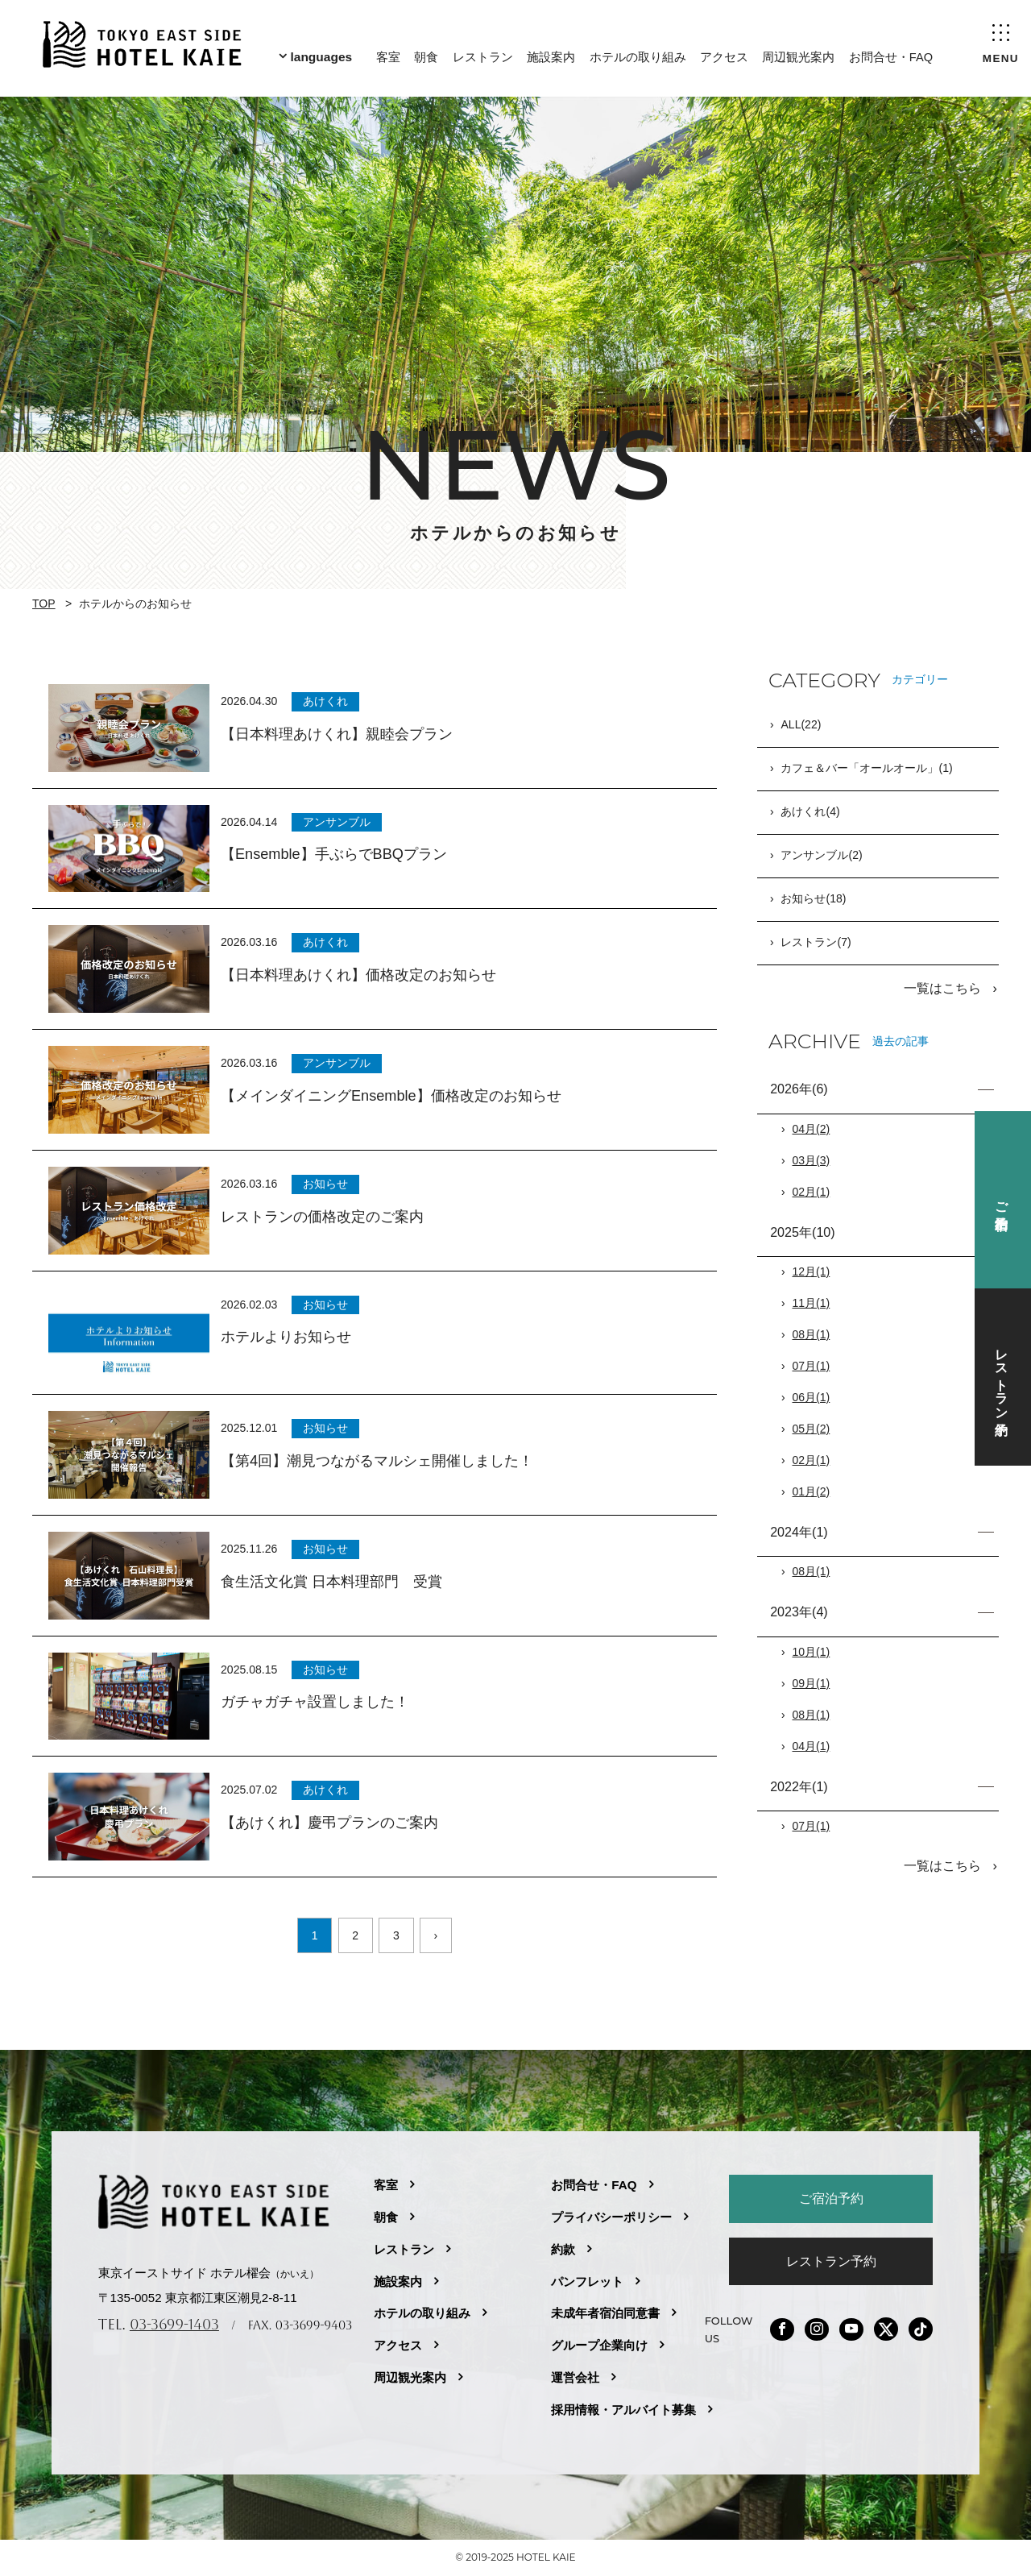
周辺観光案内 (797, 54)
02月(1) (811, 1190)
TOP (44, 603)
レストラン (481, 54)
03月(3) (811, 1159)
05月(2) (811, 1427)
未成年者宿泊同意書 (605, 2313)
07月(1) (811, 1365)
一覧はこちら (944, 988)
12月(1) (811, 1270)
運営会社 (575, 2377)
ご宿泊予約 (831, 2198)
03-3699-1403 (174, 2324)
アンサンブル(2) (821, 855)
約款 (563, 2249)
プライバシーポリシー (611, 2217)
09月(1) (811, 1682)
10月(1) (811, 1651)
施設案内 (550, 54)
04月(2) (811, 1128)
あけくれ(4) (809, 812)
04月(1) (811, 1745)
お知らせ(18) (813, 899)
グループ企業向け (599, 2345)
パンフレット (587, 2281)
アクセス (723, 54)
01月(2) (811, 1490)
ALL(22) (800, 725)
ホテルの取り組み (636, 54)
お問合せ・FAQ (890, 54)
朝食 (425, 54)
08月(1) (811, 1333)
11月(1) (811, 1302)
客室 (387, 54)
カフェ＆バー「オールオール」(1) (866, 768)
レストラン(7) (815, 942)
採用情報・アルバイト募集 (623, 2409)
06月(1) (811, 1396)
